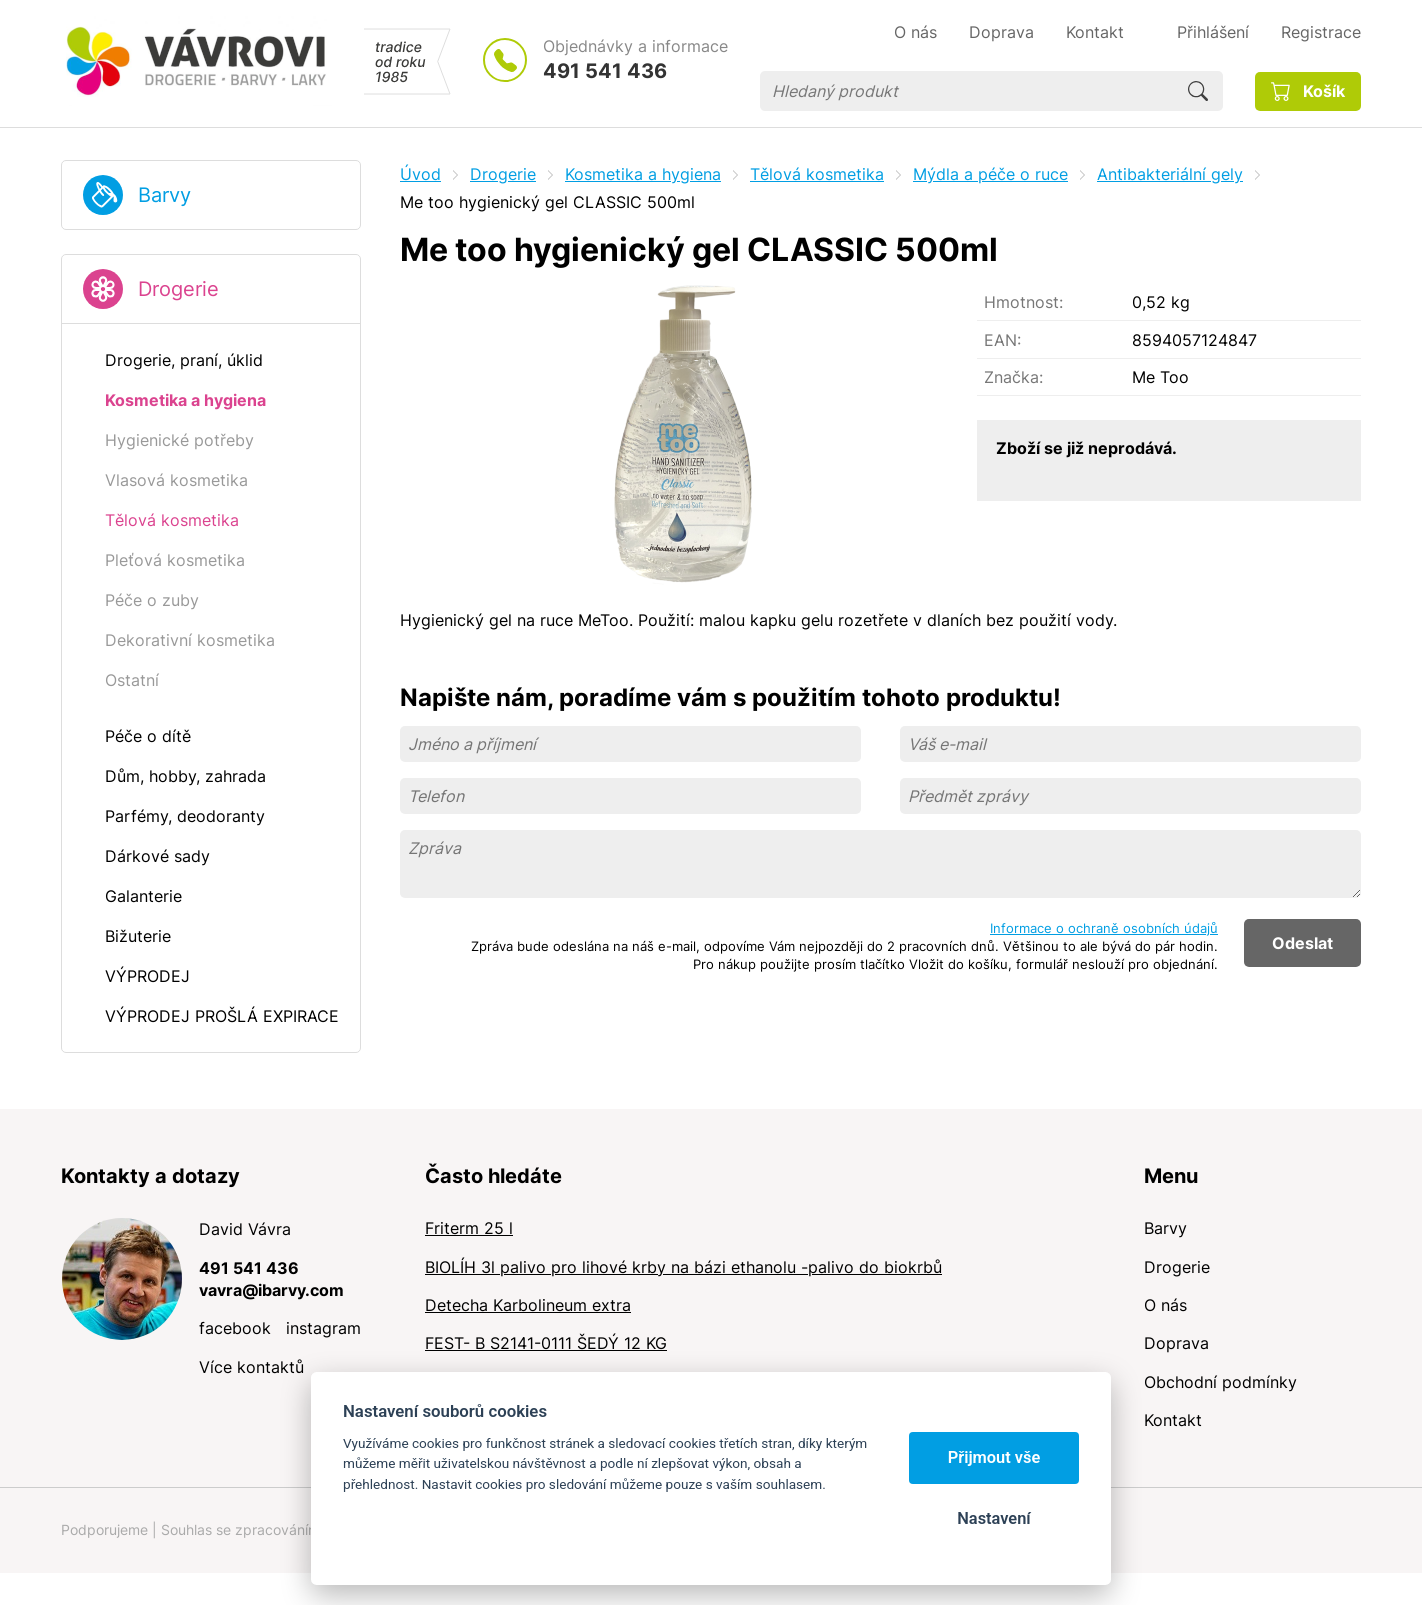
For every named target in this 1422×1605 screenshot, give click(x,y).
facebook (235, 1328)
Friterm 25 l (469, 1228)
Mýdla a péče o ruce (990, 174)
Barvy (164, 195)
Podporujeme (104, 1529)
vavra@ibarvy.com (271, 1290)
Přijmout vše (994, 1457)
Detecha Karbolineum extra (528, 1305)
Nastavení (993, 1518)
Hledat (1198, 91)
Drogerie (178, 289)
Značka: (1013, 377)
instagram (323, 1328)
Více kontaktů (251, 1367)
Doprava (1176, 1343)
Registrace (1321, 32)
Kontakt (1173, 1420)
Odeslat (1302, 943)
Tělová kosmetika (817, 174)
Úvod (420, 174)
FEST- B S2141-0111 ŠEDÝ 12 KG (546, 1343)
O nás (1165, 1305)
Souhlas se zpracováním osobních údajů (292, 1529)
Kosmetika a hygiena (643, 174)
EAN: (1002, 340)
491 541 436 (605, 71)
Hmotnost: (1023, 302)
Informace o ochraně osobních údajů (1104, 928)
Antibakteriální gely (1170, 174)
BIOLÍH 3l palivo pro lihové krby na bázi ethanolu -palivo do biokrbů (683, 1267)
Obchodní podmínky (1220, 1382)
